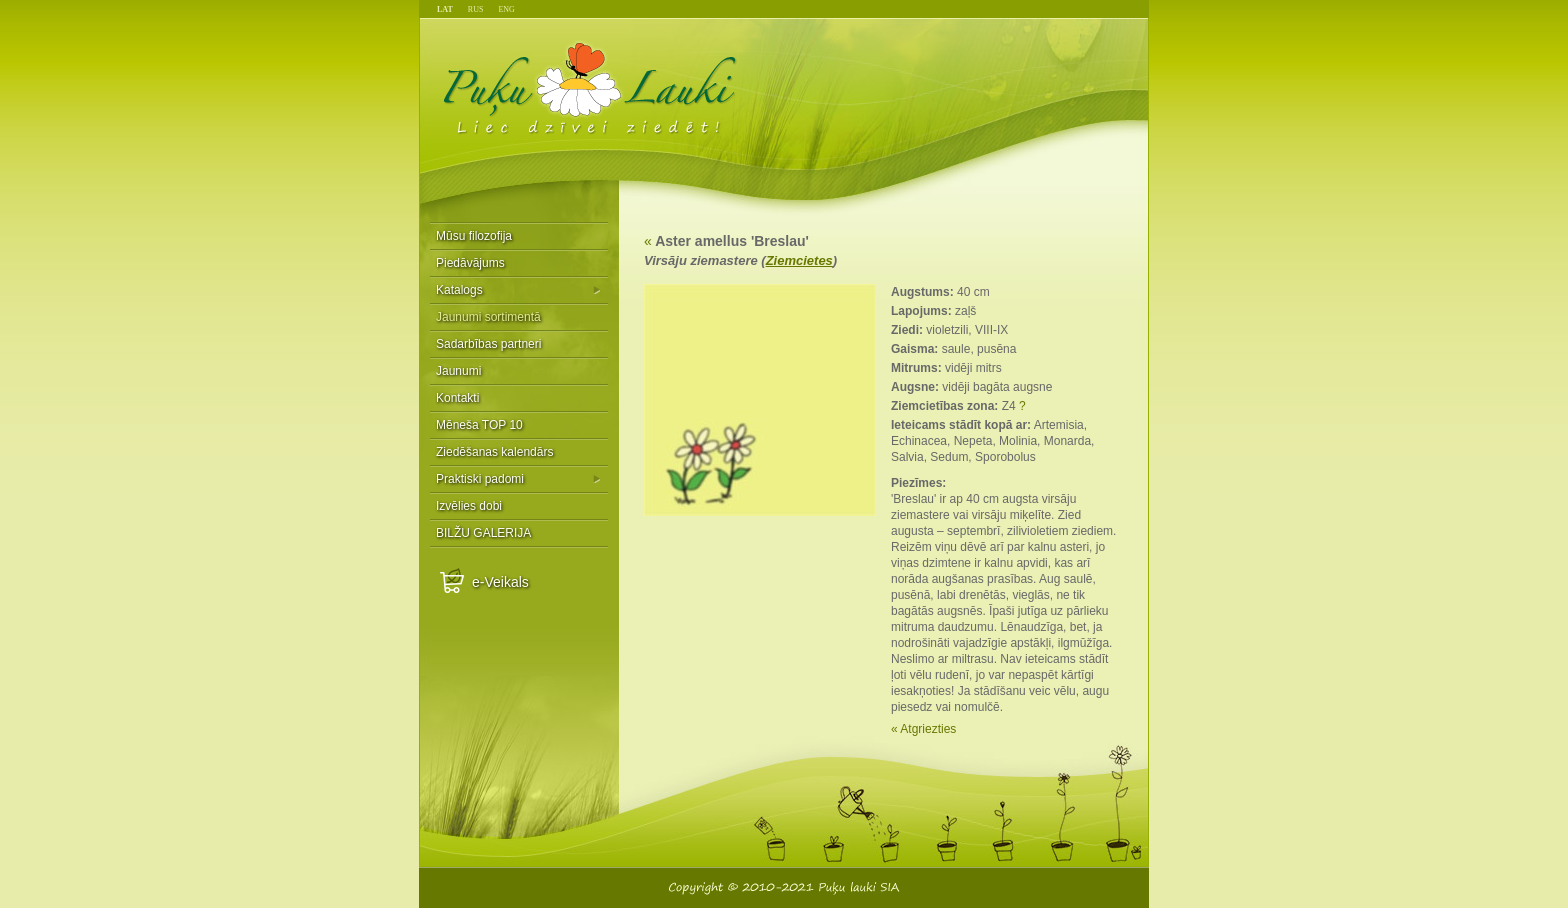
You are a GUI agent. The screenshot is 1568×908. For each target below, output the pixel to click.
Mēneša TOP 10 (479, 425)
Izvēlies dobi (469, 506)
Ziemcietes (799, 260)
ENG (506, 9)
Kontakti (457, 398)
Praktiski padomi (480, 479)
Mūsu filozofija (474, 236)
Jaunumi (458, 371)
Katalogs (459, 290)
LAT (445, 9)
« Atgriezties (923, 729)
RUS (476, 9)
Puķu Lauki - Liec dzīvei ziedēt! (590, 87)
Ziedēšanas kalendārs (494, 452)
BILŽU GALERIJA (483, 533)
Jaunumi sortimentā (488, 317)
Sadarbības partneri (488, 344)
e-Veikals (500, 582)
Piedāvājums (470, 263)
